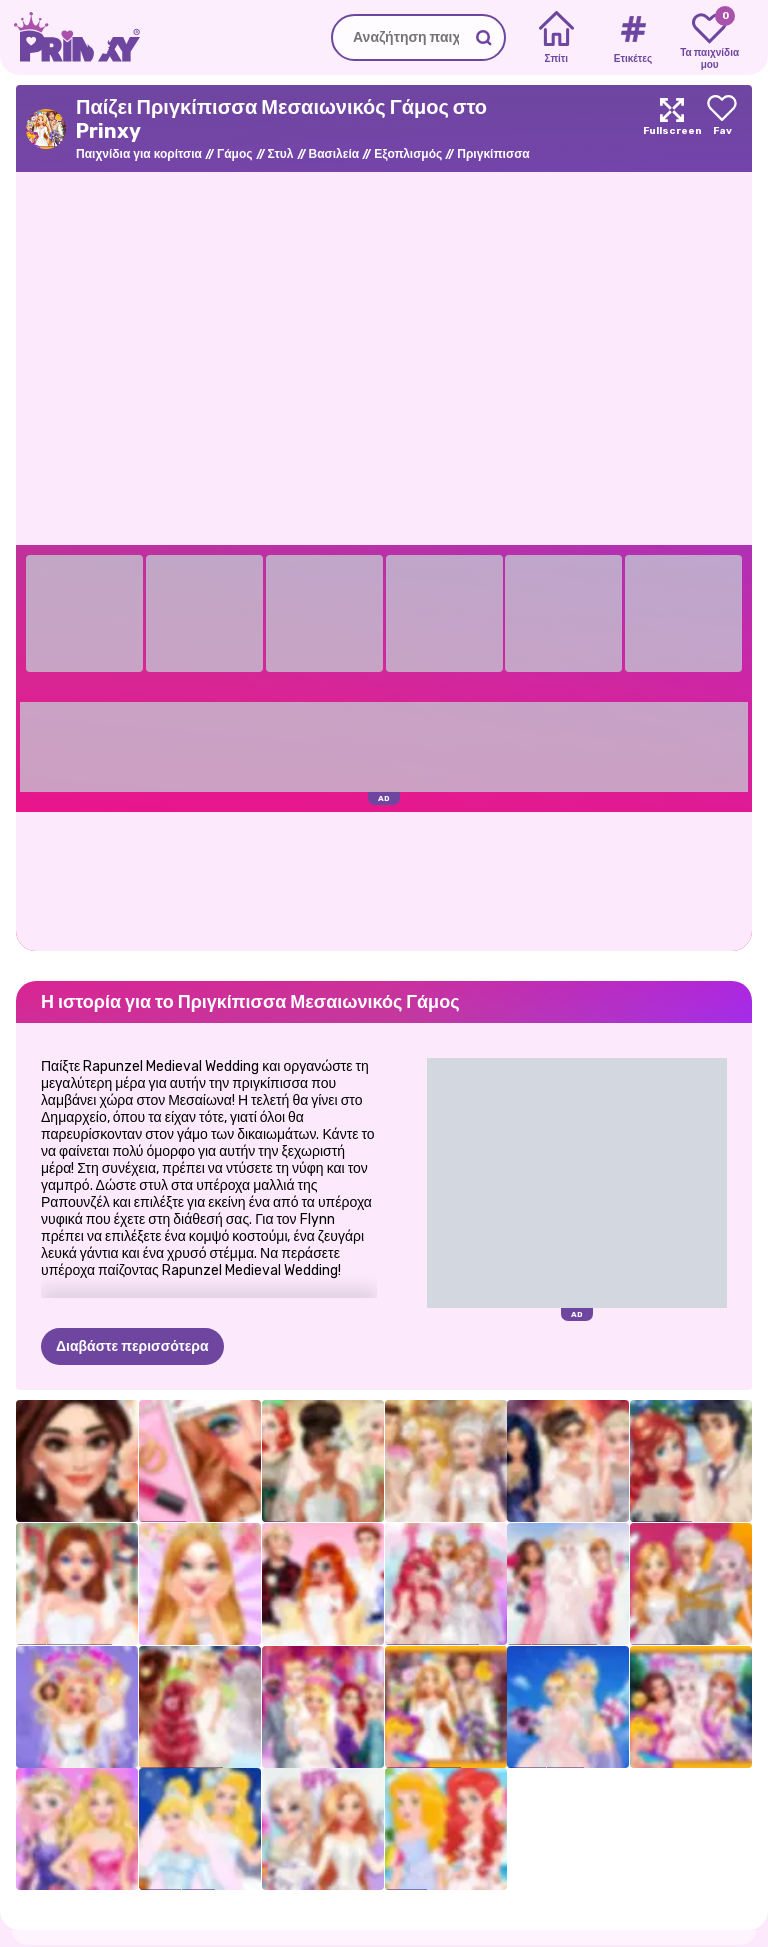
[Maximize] (672, 128)
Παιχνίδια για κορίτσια (139, 154)
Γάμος (235, 154)
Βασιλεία (334, 154)
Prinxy (70, 1873)
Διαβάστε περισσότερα (132, 1247)
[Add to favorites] (722, 128)
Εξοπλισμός (408, 154)
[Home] (556, 38)
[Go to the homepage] (70, 37)
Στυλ (281, 154)
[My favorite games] (709, 38)
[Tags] (632, 38)
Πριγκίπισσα (493, 154)
